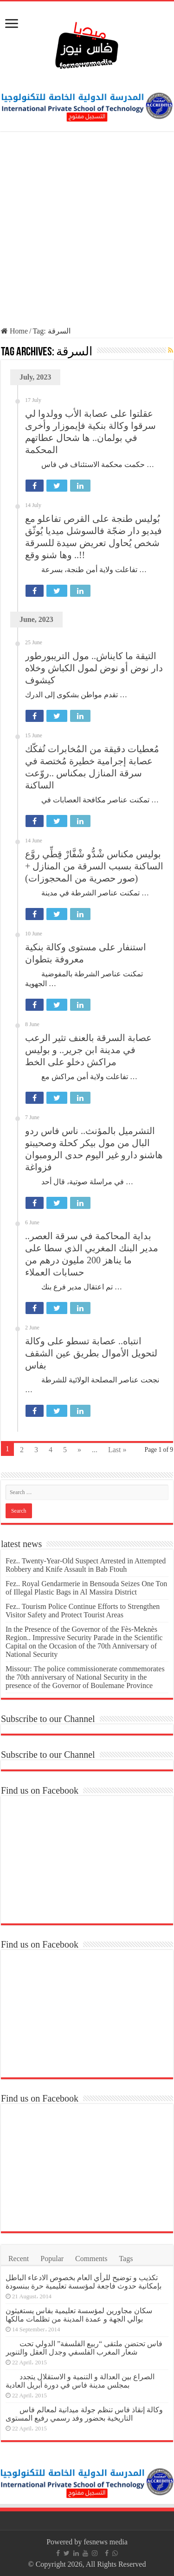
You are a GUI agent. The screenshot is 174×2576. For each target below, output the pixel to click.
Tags (126, 2258)
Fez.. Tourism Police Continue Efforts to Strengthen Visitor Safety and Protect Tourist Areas (83, 1610)
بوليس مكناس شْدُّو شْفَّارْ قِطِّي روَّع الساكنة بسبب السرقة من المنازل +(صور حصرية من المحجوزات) (94, 866)
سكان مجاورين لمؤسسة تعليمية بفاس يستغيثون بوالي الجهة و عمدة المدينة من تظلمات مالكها (79, 2315)
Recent (18, 2258)
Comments (91, 2258)
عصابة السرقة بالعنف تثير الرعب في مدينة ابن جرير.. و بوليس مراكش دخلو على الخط (88, 1050)
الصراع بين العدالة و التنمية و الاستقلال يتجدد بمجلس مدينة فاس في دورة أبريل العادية (80, 2381)
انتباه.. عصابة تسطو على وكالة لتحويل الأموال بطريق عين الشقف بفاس (91, 1353)
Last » (117, 1450)
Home (14, 331)
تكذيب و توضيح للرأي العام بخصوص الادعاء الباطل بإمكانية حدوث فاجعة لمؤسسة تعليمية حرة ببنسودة (83, 2282)
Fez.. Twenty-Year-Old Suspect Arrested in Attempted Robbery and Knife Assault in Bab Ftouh (86, 1565)
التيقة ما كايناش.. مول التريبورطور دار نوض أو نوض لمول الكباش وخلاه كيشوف (94, 668)
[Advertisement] (87, 230)
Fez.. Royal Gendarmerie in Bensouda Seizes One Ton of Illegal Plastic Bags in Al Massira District (86, 1588)
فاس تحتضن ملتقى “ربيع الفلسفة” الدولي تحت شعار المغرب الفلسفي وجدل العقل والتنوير (84, 2348)
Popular (52, 2258)
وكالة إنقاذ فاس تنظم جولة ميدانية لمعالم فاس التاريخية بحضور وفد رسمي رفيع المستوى (84, 2414)
